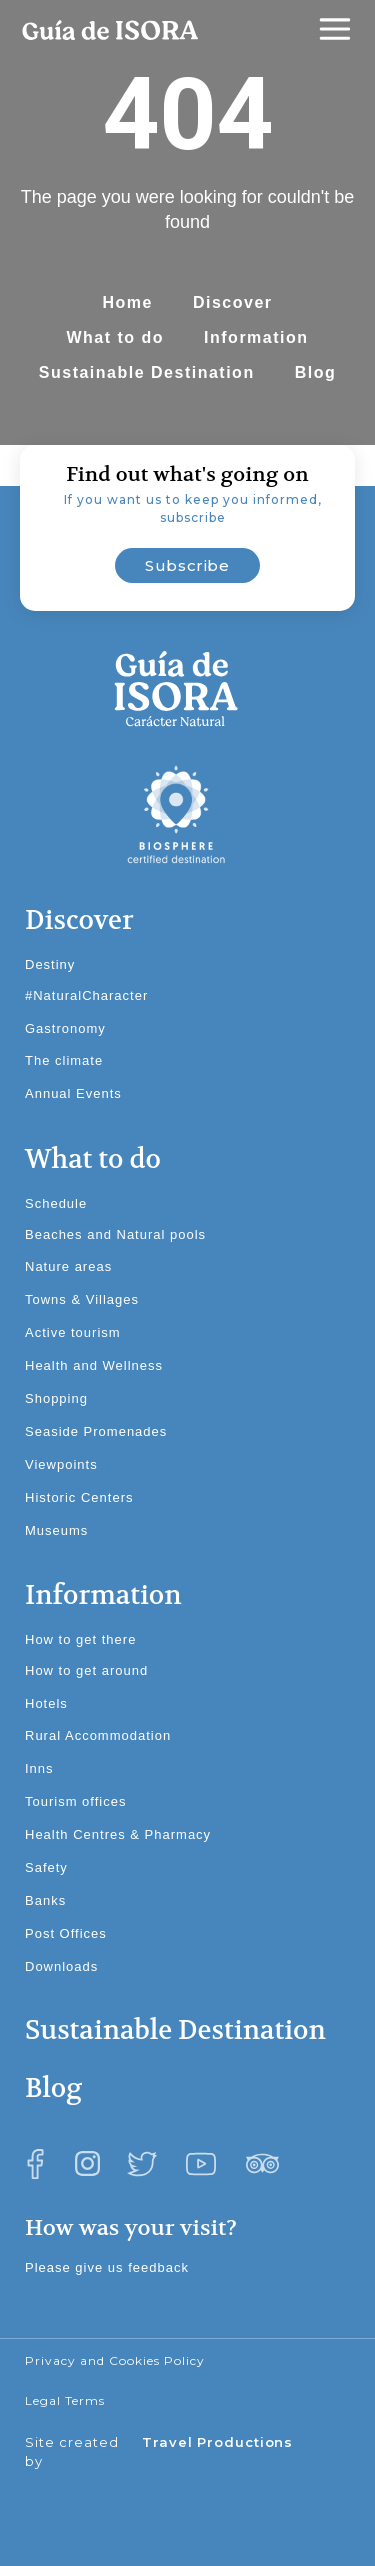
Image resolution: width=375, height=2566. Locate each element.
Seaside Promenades (96, 1431)
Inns (39, 1768)
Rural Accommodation (98, 1735)
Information (256, 337)
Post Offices (66, 1933)
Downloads (61, 1966)
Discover (233, 302)
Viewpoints (61, 1464)
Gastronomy (65, 1028)
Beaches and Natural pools (115, 1234)
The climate (64, 1060)
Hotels (46, 1703)
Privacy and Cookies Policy (115, 2360)
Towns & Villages (82, 1299)
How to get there (80, 1639)
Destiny (50, 964)
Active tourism (73, 1332)
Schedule (56, 1203)
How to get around (86, 1670)
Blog (316, 372)
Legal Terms (65, 2400)
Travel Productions (217, 2442)
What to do (115, 337)
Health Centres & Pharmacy (118, 1834)
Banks (45, 1900)
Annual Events (73, 1093)
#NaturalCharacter (86, 995)
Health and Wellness (94, 1365)
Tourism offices (75, 1801)
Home (127, 302)
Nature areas (68, 1266)
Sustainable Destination (147, 372)
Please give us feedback (107, 2267)
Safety (46, 1867)
